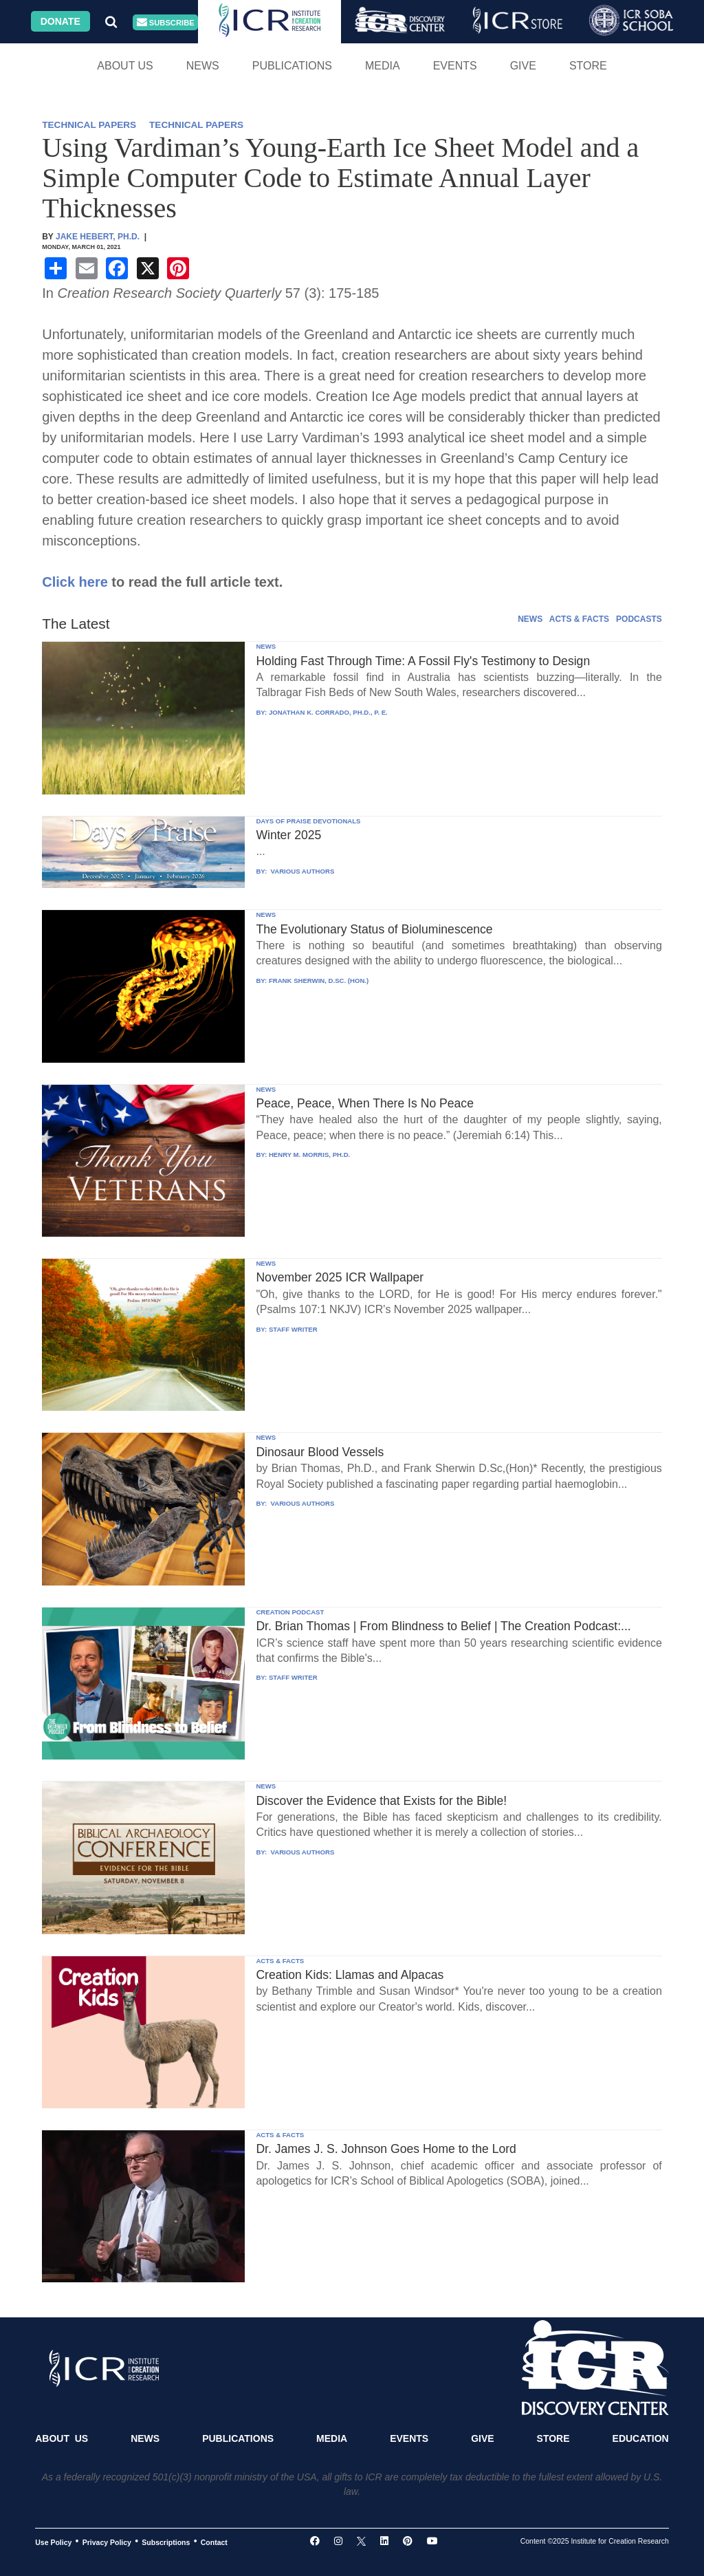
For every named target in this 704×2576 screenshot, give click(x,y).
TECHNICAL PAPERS (89, 125)
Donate (60, 21)
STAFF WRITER (293, 1329)
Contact (214, 2541)
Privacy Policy (106, 2541)
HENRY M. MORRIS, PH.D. (309, 1154)
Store (588, 66)
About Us (125, 66)
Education (641, 2438)
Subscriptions (166, 2541)
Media (382, 66)
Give (523, 66)
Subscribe (166, 22)
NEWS (530, 619)
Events (455, 66)
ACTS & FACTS (579, 619)
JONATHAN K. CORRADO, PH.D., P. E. (328, 712)
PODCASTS (639, 619)
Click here (75, 581)
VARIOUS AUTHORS (301, 871)
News (202, 66)
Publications (292, 66)
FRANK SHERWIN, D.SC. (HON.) (318, 980)
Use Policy (53, 2541)
